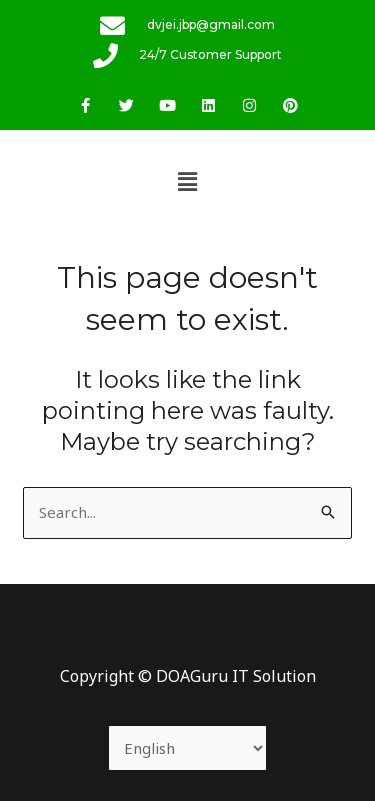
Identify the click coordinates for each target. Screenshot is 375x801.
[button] (187, 181)
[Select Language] (188, 748)
